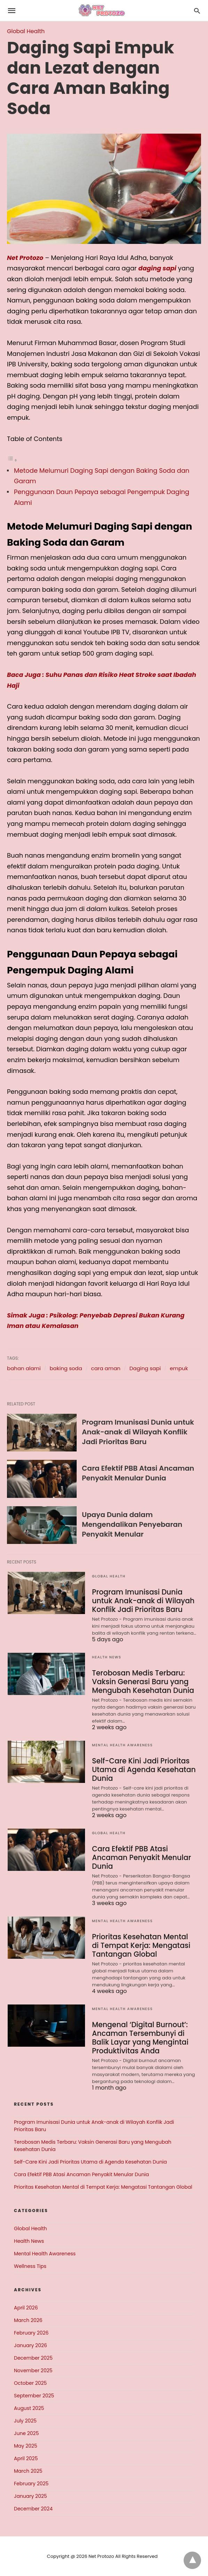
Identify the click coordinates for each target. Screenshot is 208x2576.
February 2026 (31, 2332)
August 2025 (29, 2408)
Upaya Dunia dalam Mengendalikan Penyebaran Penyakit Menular (132, 1524)
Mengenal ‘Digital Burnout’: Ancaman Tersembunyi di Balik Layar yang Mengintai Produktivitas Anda (139, 2038)
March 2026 (28, 2320)
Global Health (26, 31)
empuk (179, 1368)
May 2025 (25, 2445)
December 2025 (33, 2357)
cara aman (105, 1368)
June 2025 (26, 2433)
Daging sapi (145, 1368)
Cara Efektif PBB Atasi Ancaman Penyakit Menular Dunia (138, 1473)
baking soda (65, 1368)
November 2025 (33, 2370)
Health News (106, 1657)
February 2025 (31, 2483)
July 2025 (25, 2420)
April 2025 (26, 2458)
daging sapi (157, 268)
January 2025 (30, 2496)
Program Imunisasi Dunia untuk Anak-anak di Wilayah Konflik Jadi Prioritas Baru (138, 1432)
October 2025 (30, 2383)
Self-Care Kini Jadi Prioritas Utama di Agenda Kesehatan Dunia (143, 1769)
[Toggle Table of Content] (12, 459)
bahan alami (24, 1368)
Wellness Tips (30, 2266)
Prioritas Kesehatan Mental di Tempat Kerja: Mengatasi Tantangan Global (143, 1945)
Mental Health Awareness (122, 1745)
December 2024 (33, 2508)
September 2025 (34, 2395)
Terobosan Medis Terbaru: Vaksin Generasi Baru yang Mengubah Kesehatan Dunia (142, 1681)
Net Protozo (25, 257)
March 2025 (28, 2470)
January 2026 (30, 2345)
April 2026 (26, 2307)
